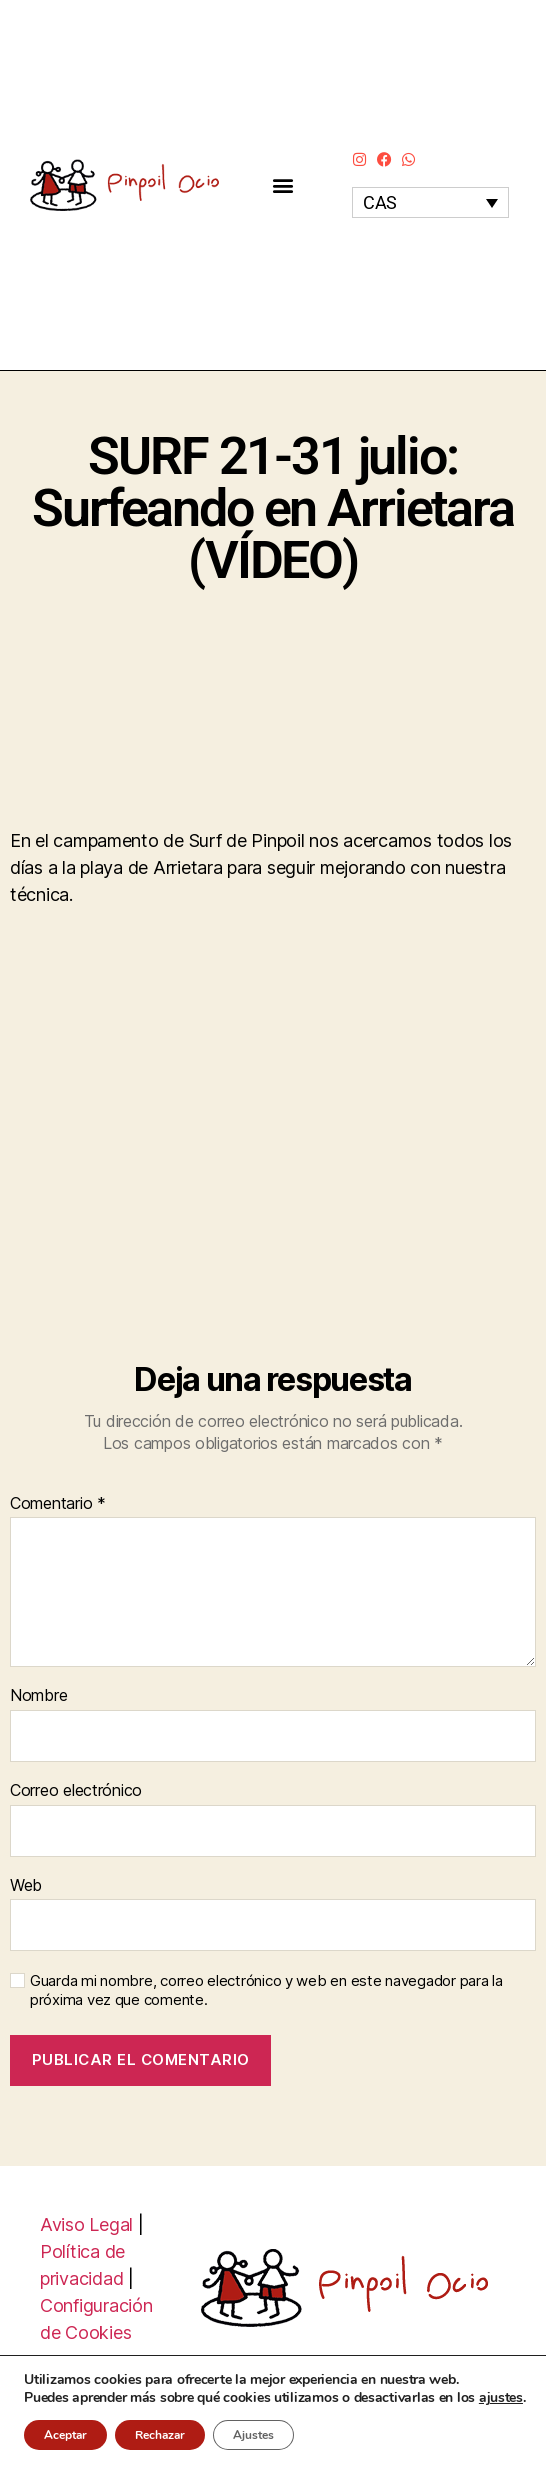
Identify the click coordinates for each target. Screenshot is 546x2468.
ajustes (501, 2398)
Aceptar (65, 2435)
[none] (430, 202)
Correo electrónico (76, 1791)
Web (26, 1886)
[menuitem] (430, 202)
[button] (282, 185)
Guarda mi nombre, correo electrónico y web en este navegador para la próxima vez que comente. (266, 1990)
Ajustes (253, 2435)
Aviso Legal (86, 2224)
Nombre (38, 1696)
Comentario (58, 1504)
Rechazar (160, 2435)
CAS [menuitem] (380, 202)
